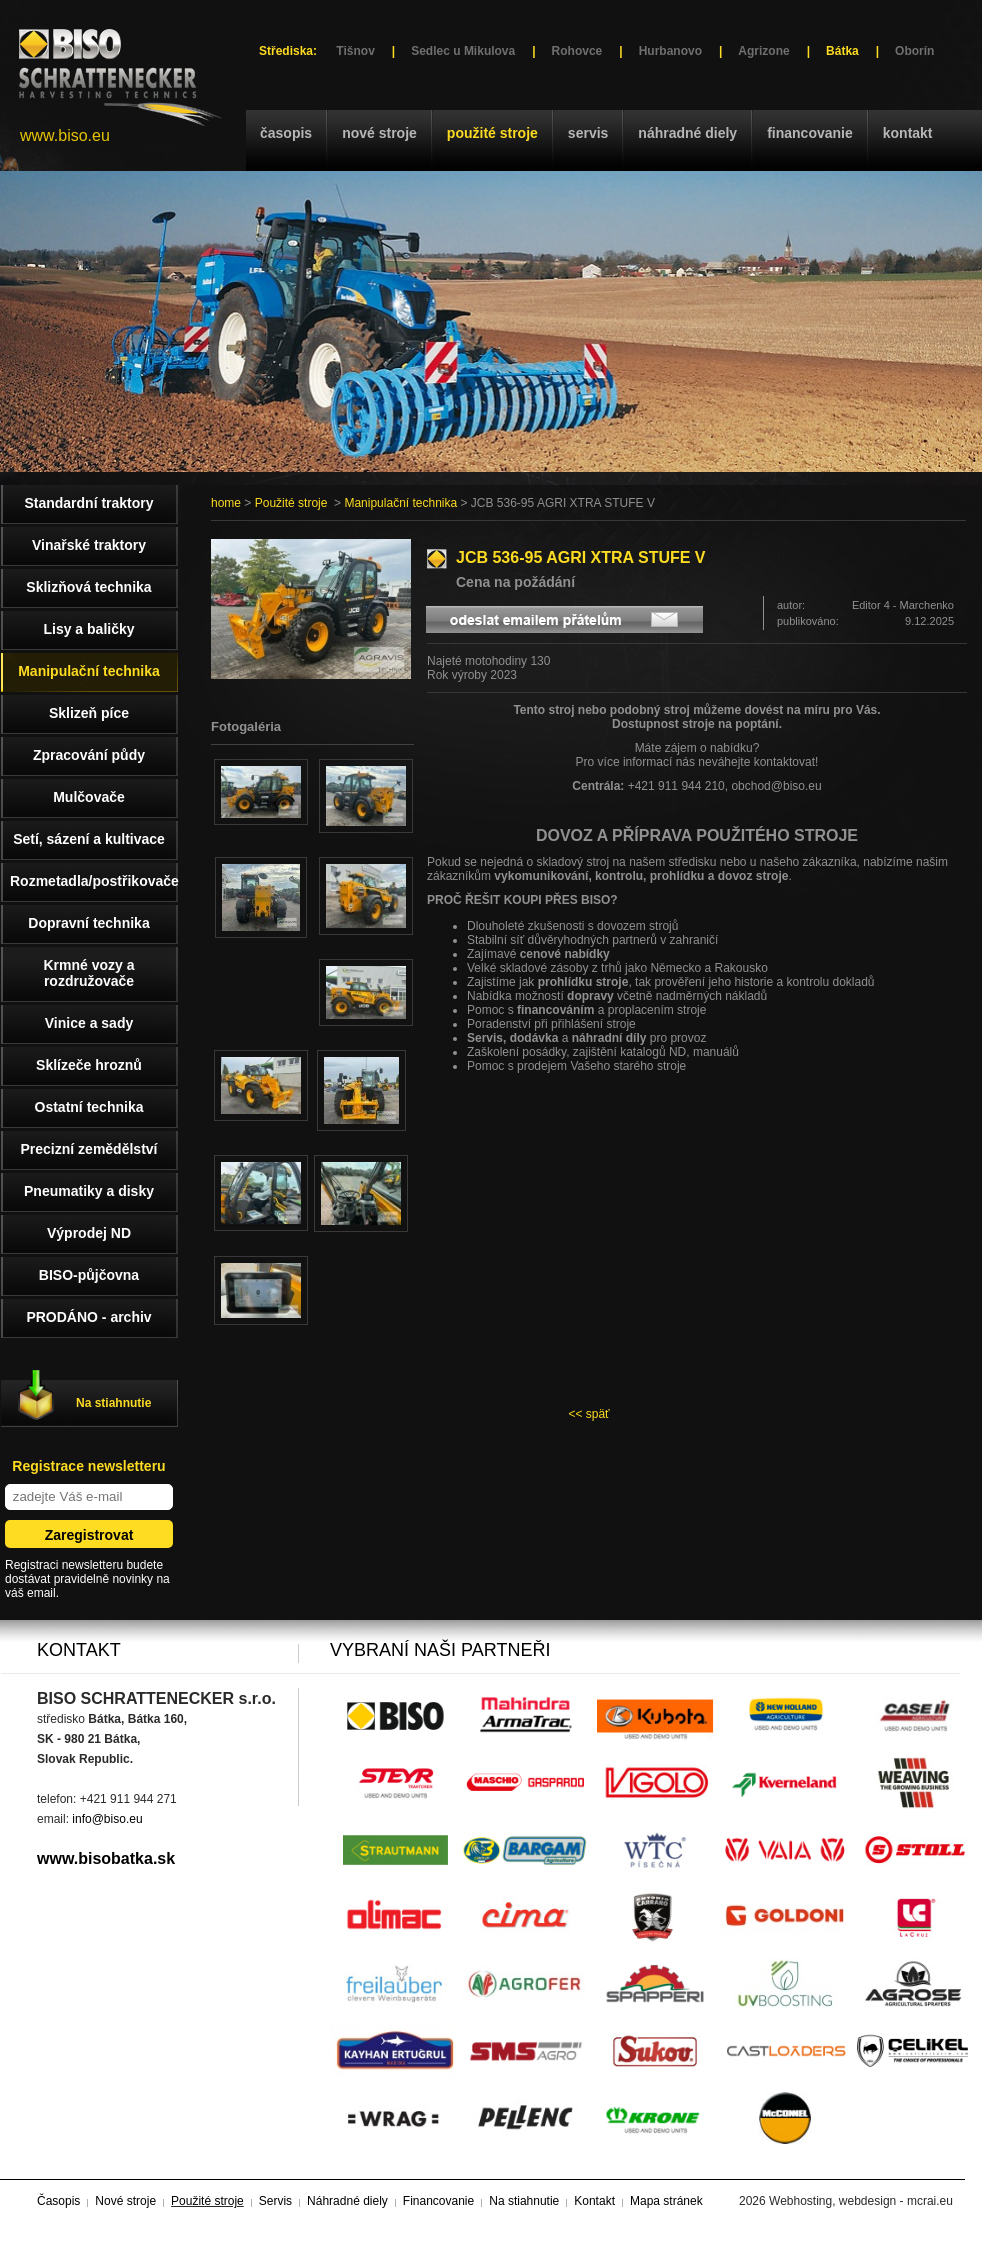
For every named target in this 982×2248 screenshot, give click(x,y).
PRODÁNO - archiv (88, 1317)
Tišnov (355, 51)
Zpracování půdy (89, 755)
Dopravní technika (88, 923)
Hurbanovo (670, 51)
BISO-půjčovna (89, 1275)
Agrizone (763, 51)
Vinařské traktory (89, 545)
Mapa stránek (666, 2201)
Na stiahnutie (113, 1403)
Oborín (914, 51)
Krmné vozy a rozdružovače (88, 973)
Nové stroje (379, 133)
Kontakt (908, 133)
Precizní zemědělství (89, 1149)
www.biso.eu (65, 135)
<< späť (588, 1414)
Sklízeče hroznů (89, 1065)
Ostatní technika (89, 1107)
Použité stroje (492, 133)
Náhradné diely (687, 133)
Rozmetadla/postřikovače (94, 881)
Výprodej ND (89, 1233)
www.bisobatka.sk (106, 1858)
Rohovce (577, 51)
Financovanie (810, 133)
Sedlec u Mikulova (463, 51)
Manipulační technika (400, 503)
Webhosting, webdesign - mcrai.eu (861, 2201)
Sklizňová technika (88, 587)
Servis (588, 133)
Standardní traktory (88, 503)
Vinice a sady (89, 1023)
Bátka (842, 51)
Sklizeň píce (89, 713)
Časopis (286, 133)
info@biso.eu (107, 1819)
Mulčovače (89, 797)
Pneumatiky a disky (89, 1191)
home (226, 503)
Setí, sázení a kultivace (89, 839)
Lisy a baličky (88, 629)
